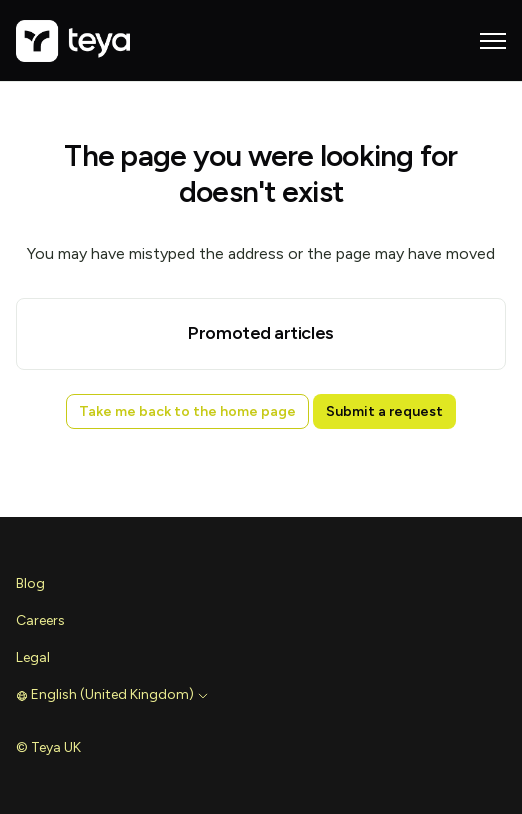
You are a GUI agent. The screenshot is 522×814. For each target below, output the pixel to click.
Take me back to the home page (187, 411)
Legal (33, 657)
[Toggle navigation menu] (493, 41)
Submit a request (384, 411)
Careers (40, 620)
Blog (30, 583)
